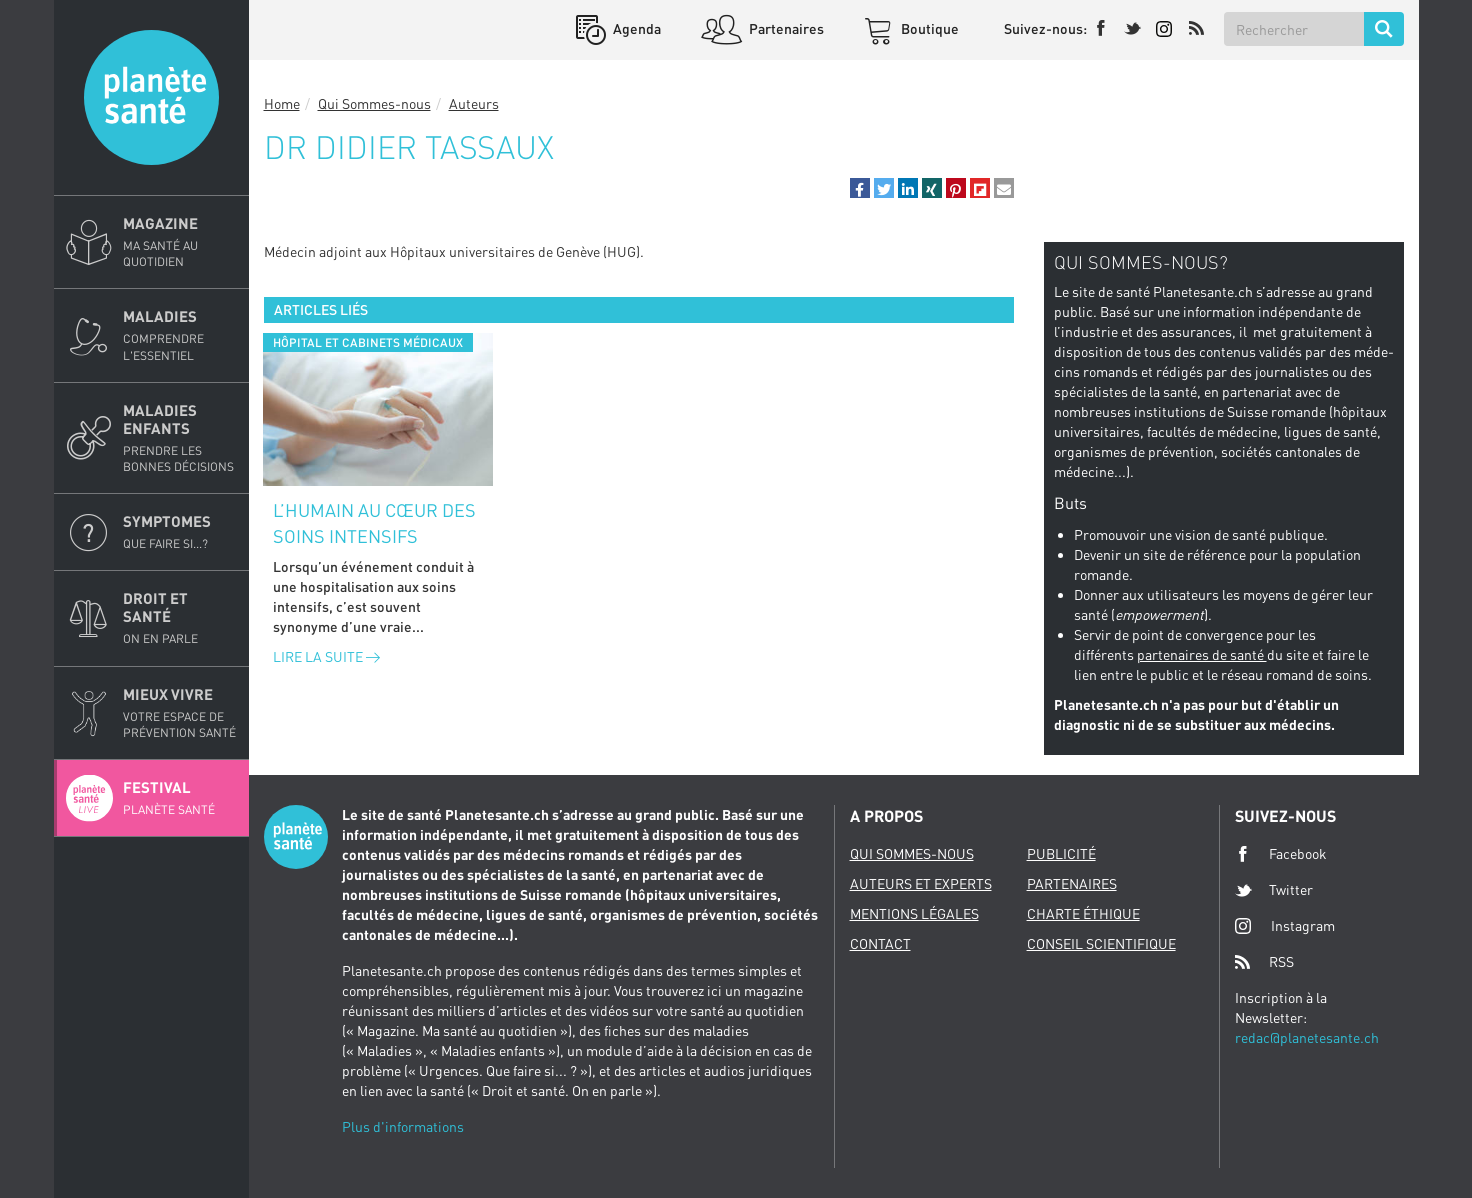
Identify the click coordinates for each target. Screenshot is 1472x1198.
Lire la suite (326, 656)
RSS (1264, 962)
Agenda (635, 28)
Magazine (180, 242)
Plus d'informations (403, 1126)
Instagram (1285, 925)
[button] (860, 188)
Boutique (928, 28)
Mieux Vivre (180, 713)
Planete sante (151, 97)
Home (282, 103)
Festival (180, 798)
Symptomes (180, 532)
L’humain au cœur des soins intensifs (374, 523)
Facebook (1281, 854)
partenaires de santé (1202, 654)
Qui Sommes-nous (374, 103)
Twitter (1274, 890)
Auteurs (474, 103)
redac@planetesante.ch (1307, 1037)
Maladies (180, 335)
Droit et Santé (180, 618)
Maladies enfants (180, 438)
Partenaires (785, 28)
